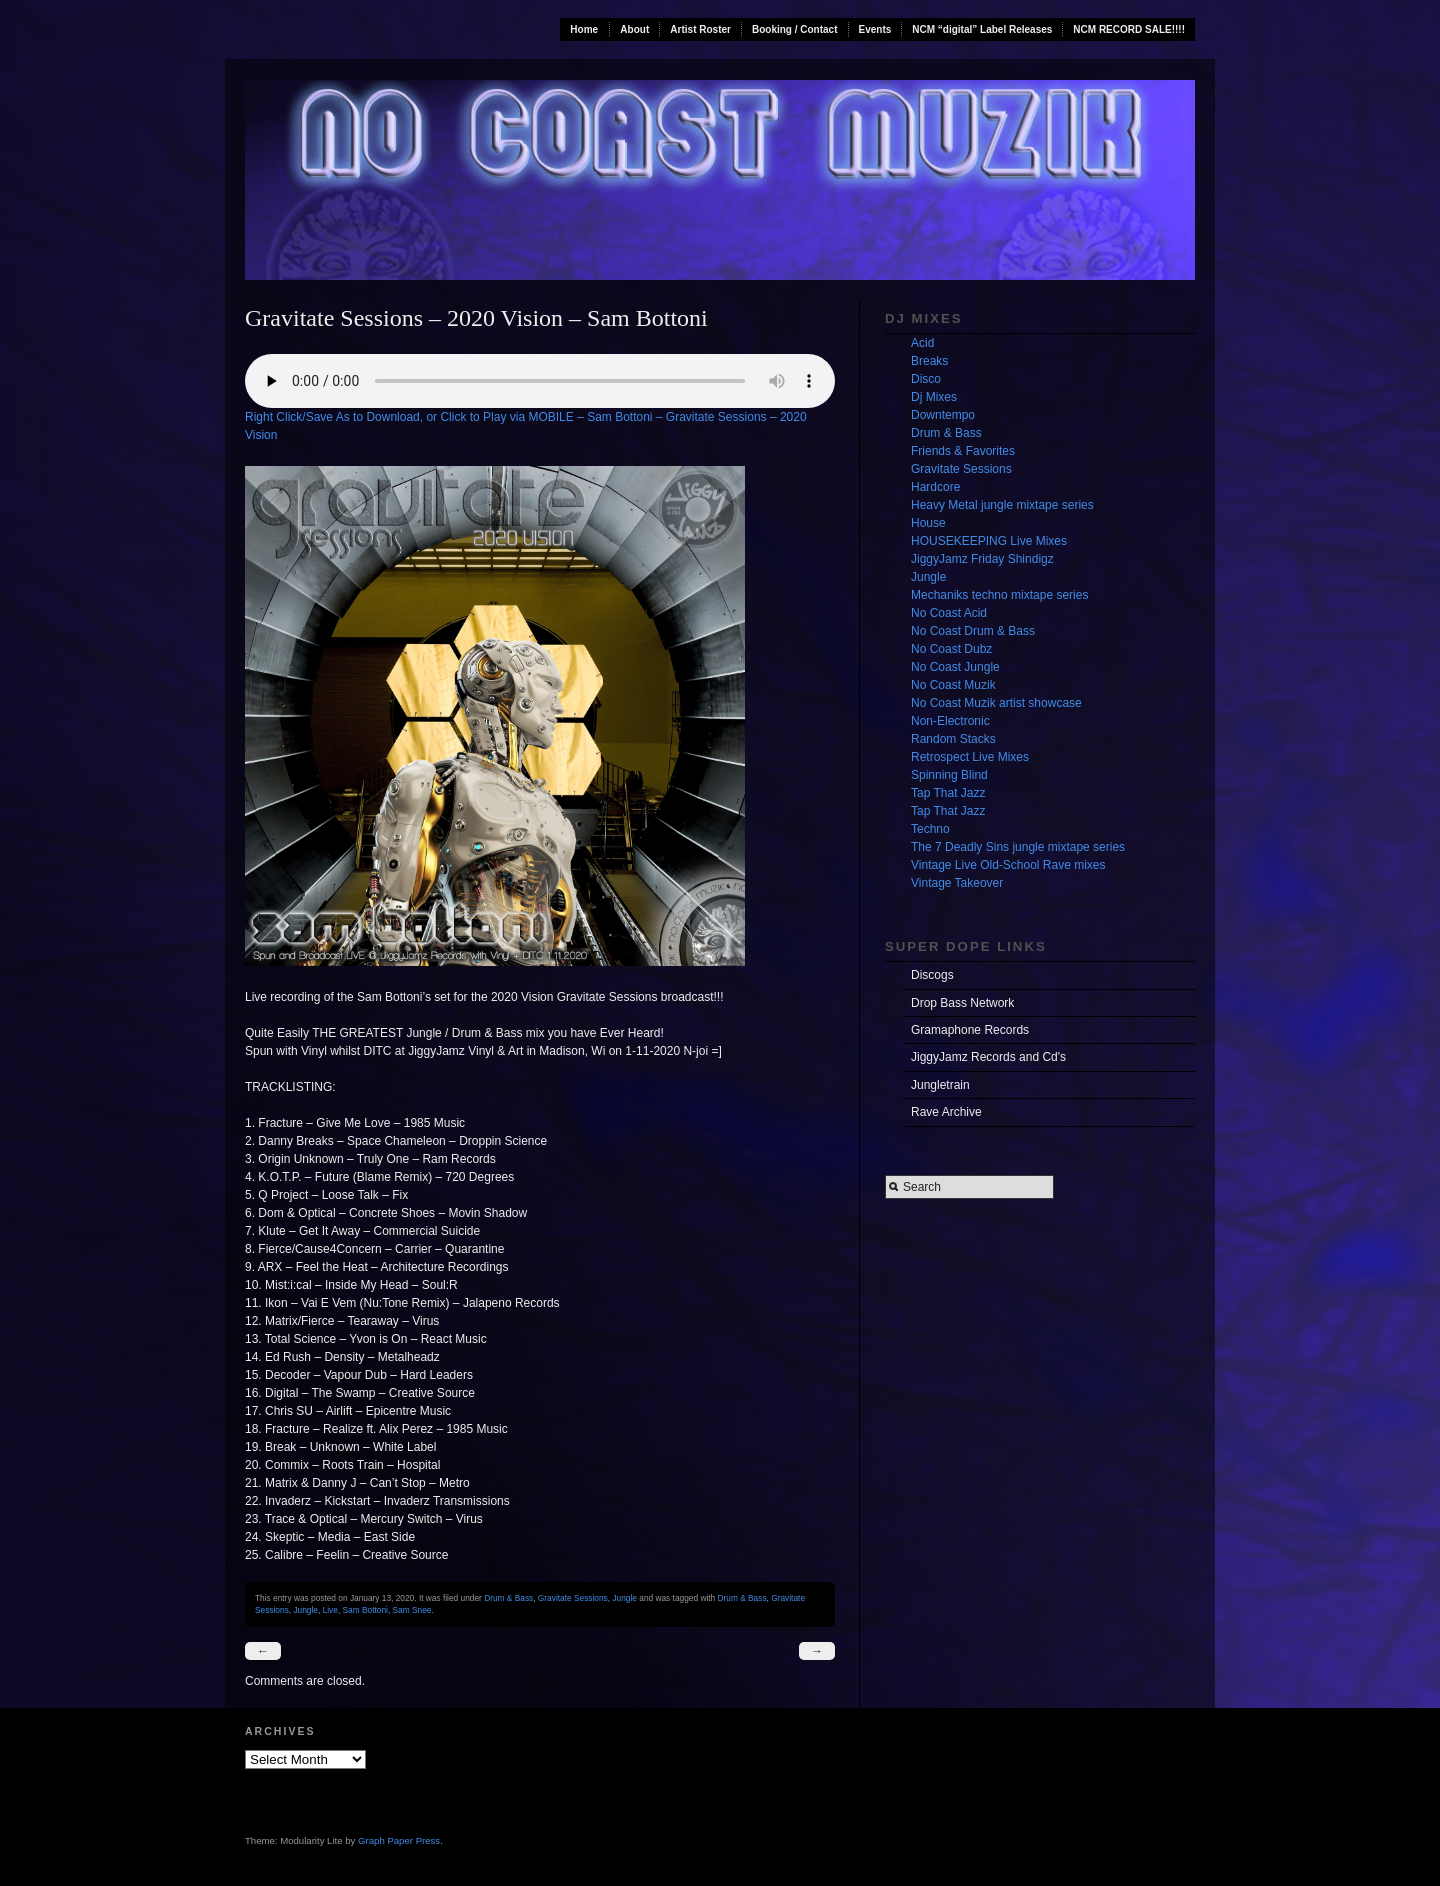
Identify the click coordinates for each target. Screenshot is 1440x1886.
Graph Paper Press (399, 1840)
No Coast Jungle (955, 667)
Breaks (929, 361)
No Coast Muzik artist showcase (996, 703)
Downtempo (943, 415)
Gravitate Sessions (573, 1598)
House (928, 523)
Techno (930, 829)
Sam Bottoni (365, 1610)
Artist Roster (700, 29)
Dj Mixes (934, 397)
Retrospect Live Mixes (970, 757)
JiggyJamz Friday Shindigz (982, 559)
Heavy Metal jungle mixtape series (1002, 505)
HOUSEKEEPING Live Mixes (989, 541)
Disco (926, 379)
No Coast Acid (949, 613)
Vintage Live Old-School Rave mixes (1008, 865)
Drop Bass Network (962, 1003)
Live (330, 1610)
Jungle (624, 1598)
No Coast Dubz (951, 649)
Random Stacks (953, 739)
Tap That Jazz (948, 793)
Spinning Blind (949, 775)
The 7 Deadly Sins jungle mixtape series (1018, 847)
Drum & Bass (508, 1598)
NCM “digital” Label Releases (982, 29)
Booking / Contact (795, 29)
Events (875, 29)
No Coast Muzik (953, 685)
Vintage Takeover (957, 883)
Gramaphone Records (970, 1030)
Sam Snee (412, 1610)
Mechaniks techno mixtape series (999, 595)
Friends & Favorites (963, 451)
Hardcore (935, 487)
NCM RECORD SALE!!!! (1129, 29)
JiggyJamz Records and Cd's (988, 1057)
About (634, 29)
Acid (922, 343)
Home (584, 29)
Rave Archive (946, 1112)
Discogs (932, 975)
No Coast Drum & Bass (973, 631)
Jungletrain (940, 1085)
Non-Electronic (950, 721)
